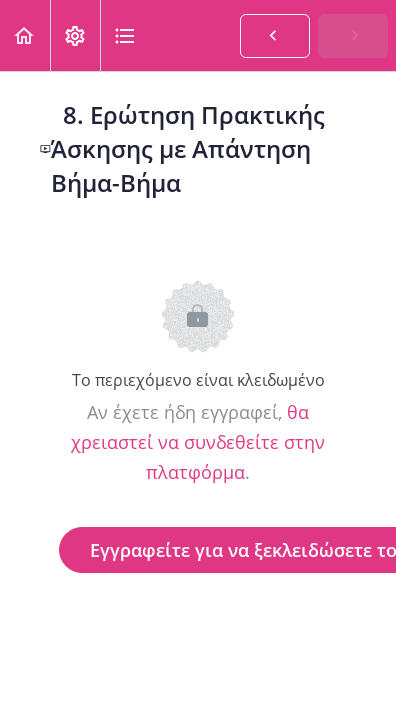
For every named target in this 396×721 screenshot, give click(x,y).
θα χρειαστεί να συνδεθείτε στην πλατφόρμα (198, 442)
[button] (25, 35)
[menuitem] (75, 35)
